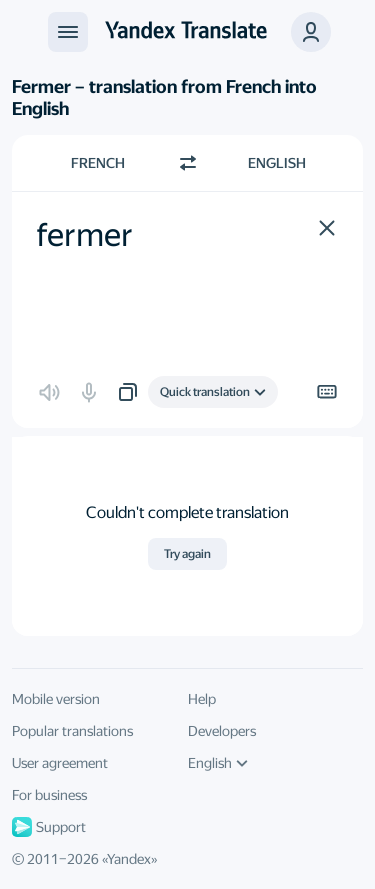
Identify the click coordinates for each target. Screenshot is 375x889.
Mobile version (56, 699)
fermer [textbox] (84, 235)
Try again (187, 554)
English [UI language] (218, 763)
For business (49, 795)
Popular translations (72, 731)
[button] (327, 228)
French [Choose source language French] (98, 163)
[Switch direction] (188, 163)
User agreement (60, 763)
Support (49, 827)
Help (202, 699)
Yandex (129, 859)
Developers (222, 731)
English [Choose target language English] (277, 163)
